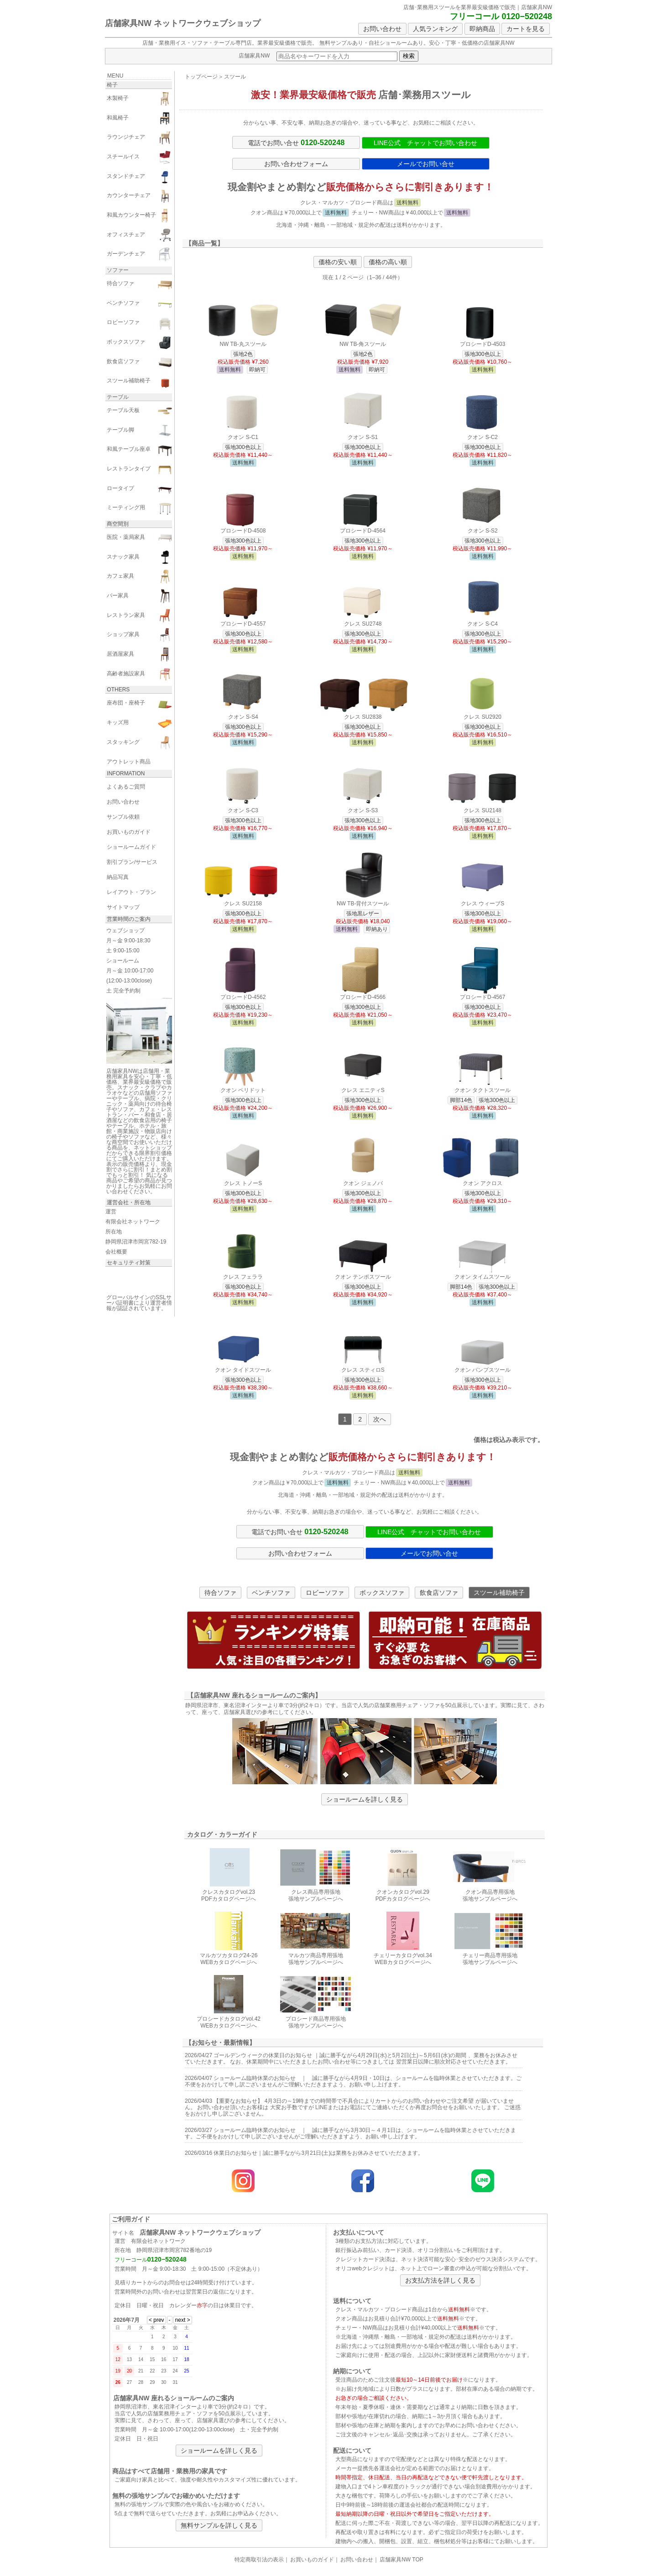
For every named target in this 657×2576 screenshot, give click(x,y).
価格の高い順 (388, 262)
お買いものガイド (312, 2559)
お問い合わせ (382, 28)
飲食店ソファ (439, 1592)
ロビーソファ (325, 1592)
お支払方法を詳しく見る (440, 2280)
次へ (379, 1419)
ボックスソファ (382, 1592)
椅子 (112, 85)
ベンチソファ (271, 1592)
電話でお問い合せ (296, 142)
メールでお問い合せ (425, 163)
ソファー (118, 270)
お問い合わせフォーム (296, 163)
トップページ (201, 76)
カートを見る (525, 28)
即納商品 (482, 28)
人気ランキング (435, 28)
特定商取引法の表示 (259, 2559)
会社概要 (116, 1252)
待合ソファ (220, 1592)
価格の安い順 (337, 262)
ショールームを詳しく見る (364, 1799)
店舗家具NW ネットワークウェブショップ (183, 23)
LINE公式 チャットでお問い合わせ (425, 142)
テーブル (118, 397)
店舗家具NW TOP (401, 2559)
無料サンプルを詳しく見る (219, 2525)
